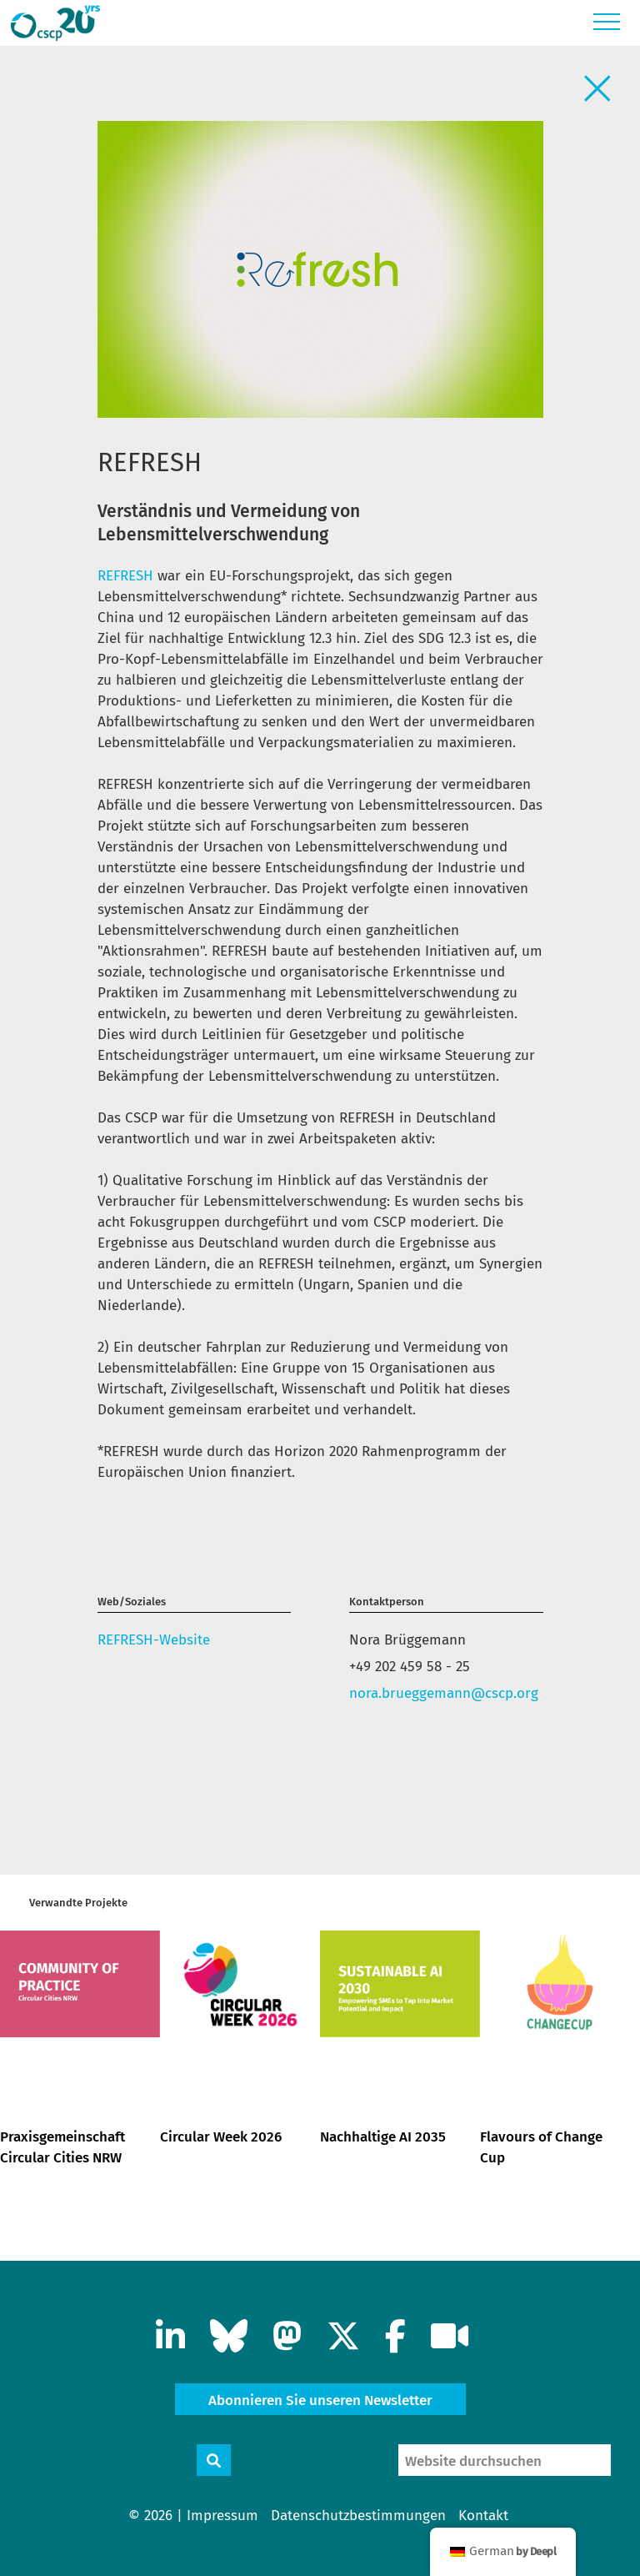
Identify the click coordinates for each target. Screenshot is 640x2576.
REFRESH (125, 576)
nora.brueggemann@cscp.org (443, 1693)
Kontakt (483, 2515)
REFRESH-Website (154, 1640)
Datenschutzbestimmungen (358, 2515)
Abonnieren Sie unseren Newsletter (320, 2400)
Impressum (222, 2515)
